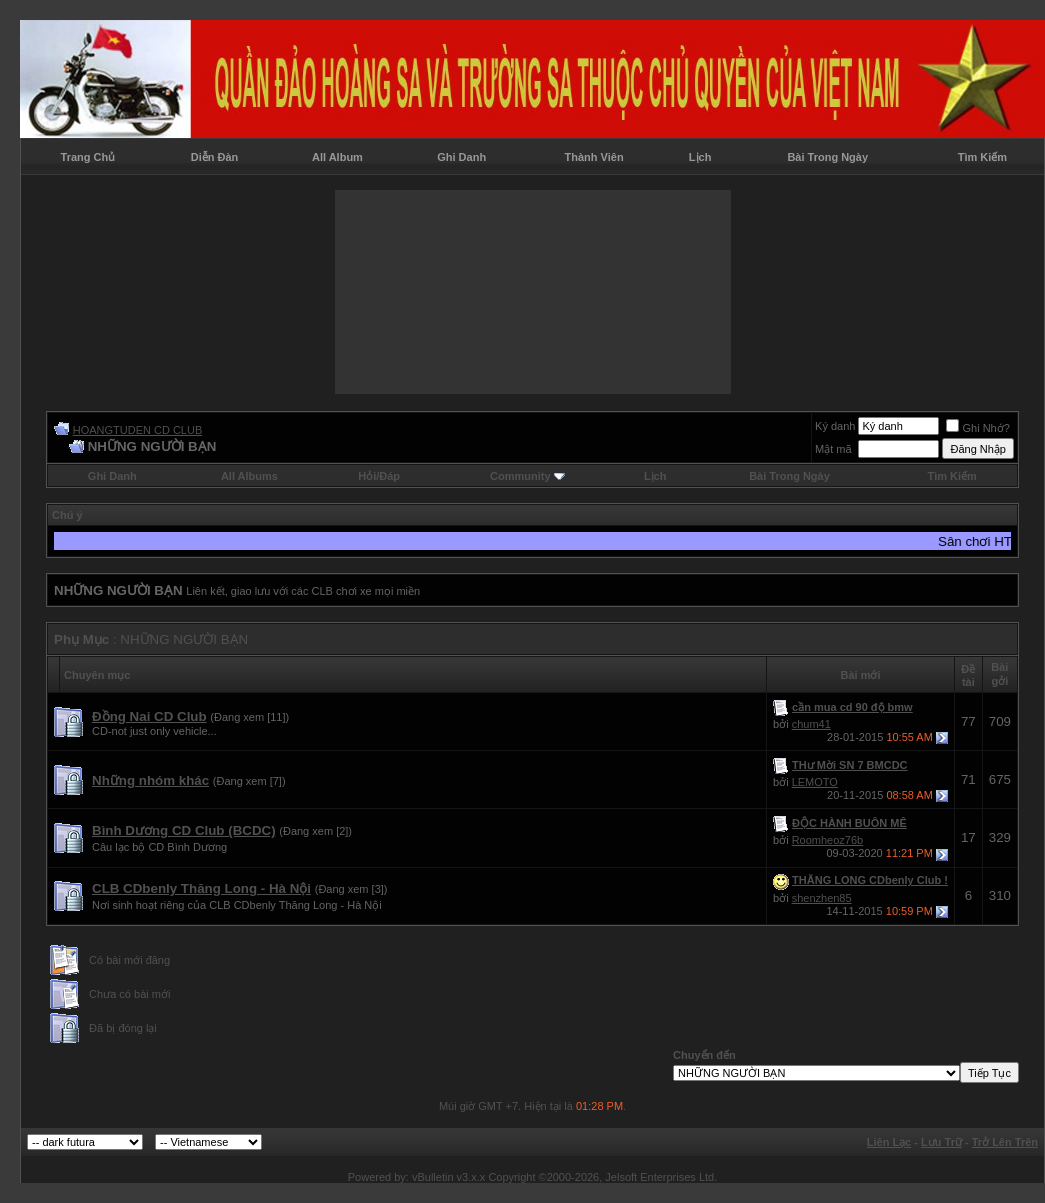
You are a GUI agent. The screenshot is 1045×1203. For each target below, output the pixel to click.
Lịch (700, 157)
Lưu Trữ (941, 1142)
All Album (337, 157)
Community (527, 476)
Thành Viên (594, 157)
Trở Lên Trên (1005, 1142)
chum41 (811, 724)
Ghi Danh (461, 157)
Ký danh (835, 426)
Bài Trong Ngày (827, 157)
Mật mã (833, 449)
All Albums (249, 476)
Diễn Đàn (215, 157)
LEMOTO (815, 782)
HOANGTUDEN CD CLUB (138, 430)
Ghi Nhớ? (977, 428)
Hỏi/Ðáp (379, 476)
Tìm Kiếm (982, 157)
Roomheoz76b (828, 840)
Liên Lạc (889, 1142)
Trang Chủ (88, 157)
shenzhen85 (822, 898)
